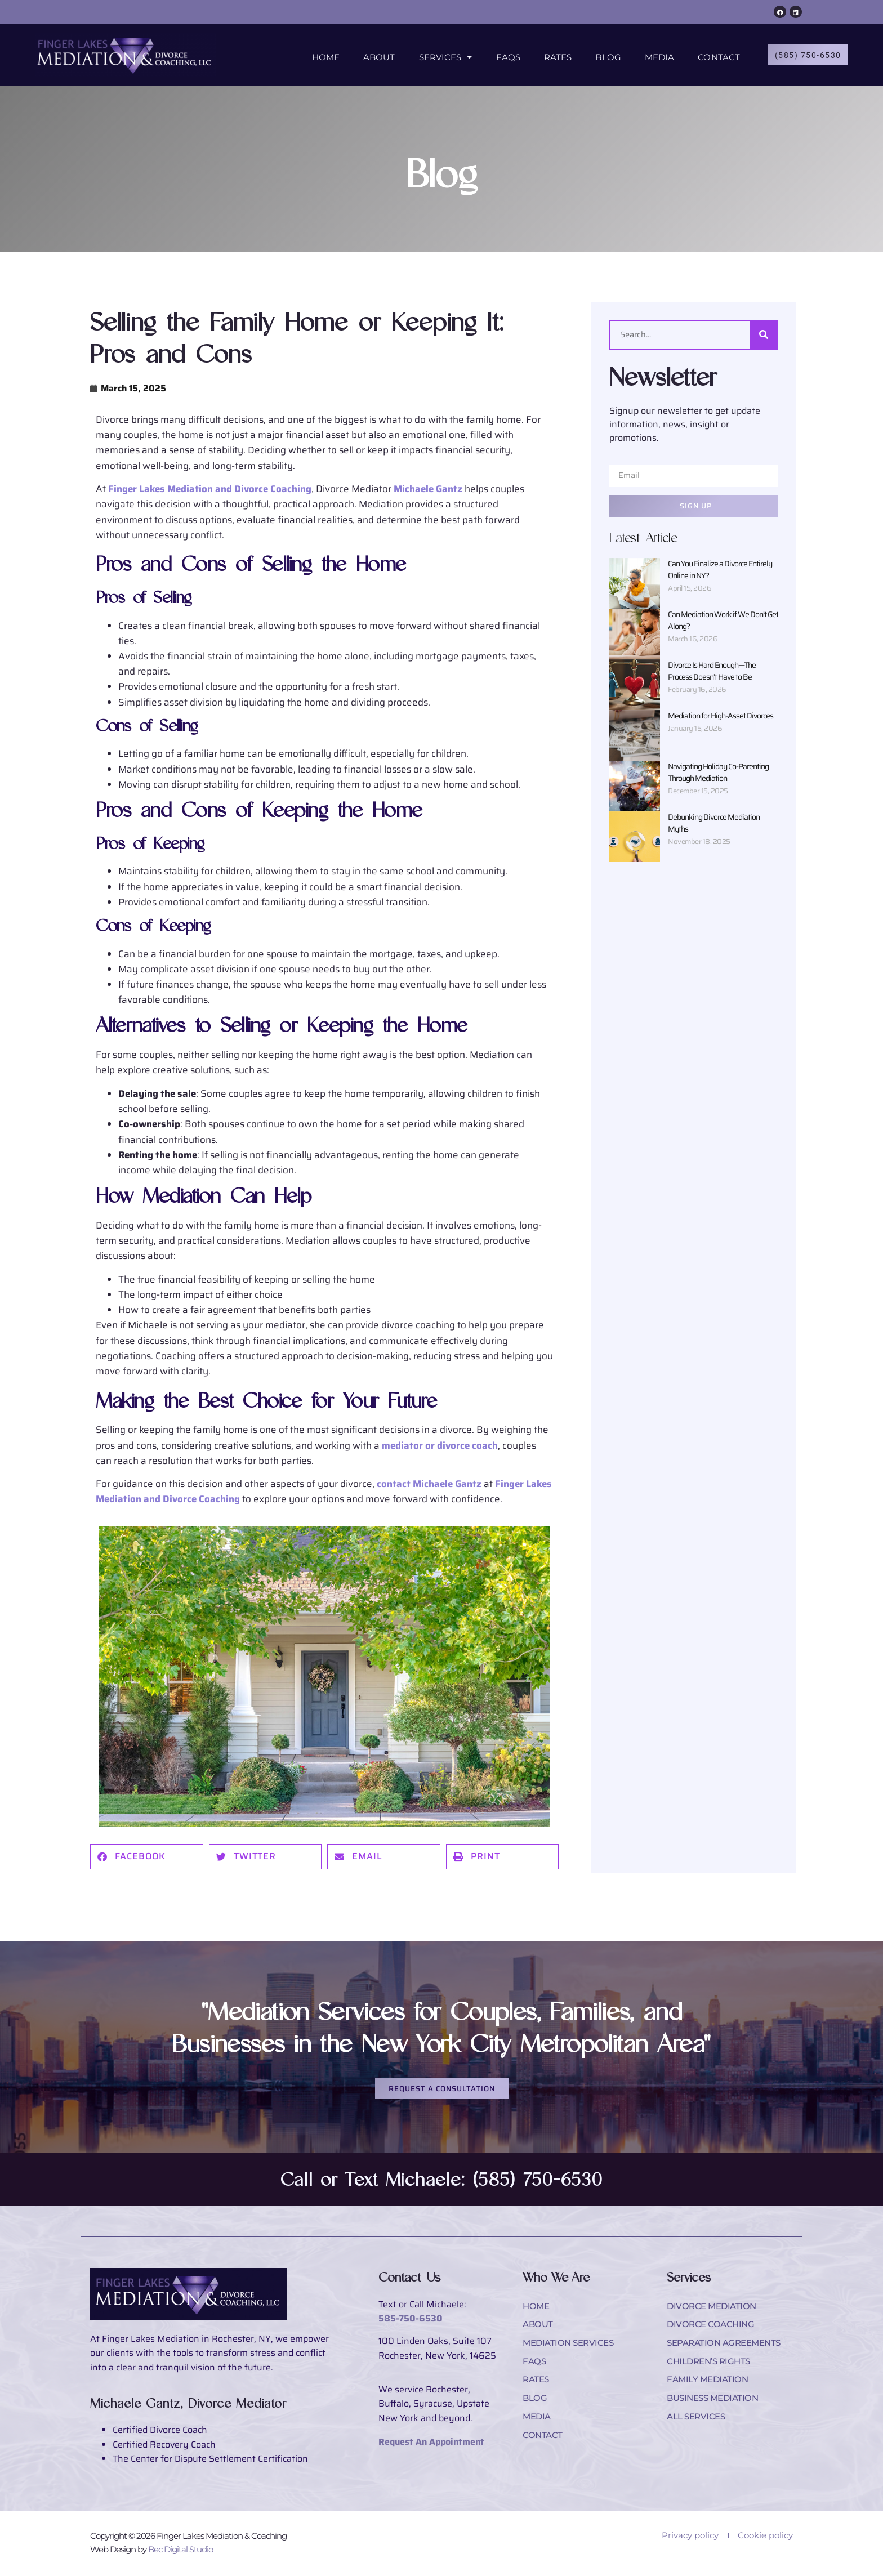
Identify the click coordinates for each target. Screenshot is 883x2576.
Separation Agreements (728, 2346)
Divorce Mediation (714, 2308)
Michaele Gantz (428, 488)
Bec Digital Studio (180, 2551)
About (375, 56)
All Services (698, 2424)
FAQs (503, 56)
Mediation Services (571, 2346)
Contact (714, 56)
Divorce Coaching (712, 2327)
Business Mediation (716, 2404)
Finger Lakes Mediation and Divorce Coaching (209, 488)
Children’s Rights (711, 2366)
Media (655, 56)
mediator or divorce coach (440, 1445)
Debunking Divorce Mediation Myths (714, 823)
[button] (146, 1856)
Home (321, 56)
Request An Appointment (431, 2443)
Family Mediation (709, 2385)
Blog (603, 56)
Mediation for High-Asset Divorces (720, 715)
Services (440, 56)
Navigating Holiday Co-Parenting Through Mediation (718, 772)
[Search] (764, 335)
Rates (553, 56)
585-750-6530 (410, 2320)
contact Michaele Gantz (429, 1483)
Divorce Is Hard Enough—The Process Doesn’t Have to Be (712, 671)
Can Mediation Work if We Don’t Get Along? (723, 620)
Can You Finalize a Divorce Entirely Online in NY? (720, 569)
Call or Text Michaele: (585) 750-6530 (441, 2180)
